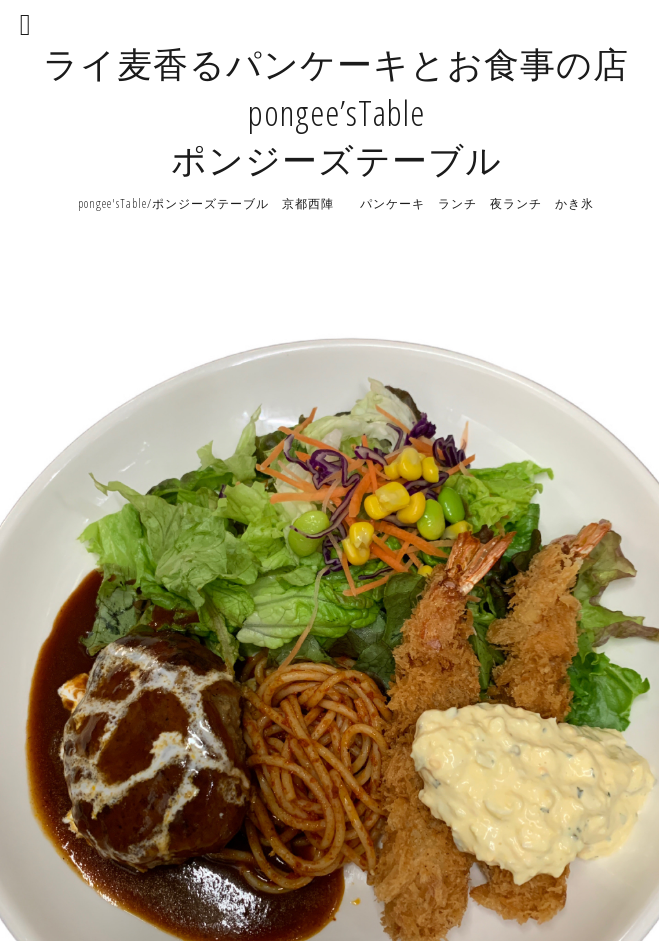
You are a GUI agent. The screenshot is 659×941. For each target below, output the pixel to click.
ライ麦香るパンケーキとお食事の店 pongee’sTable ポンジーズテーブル (336, 111)
